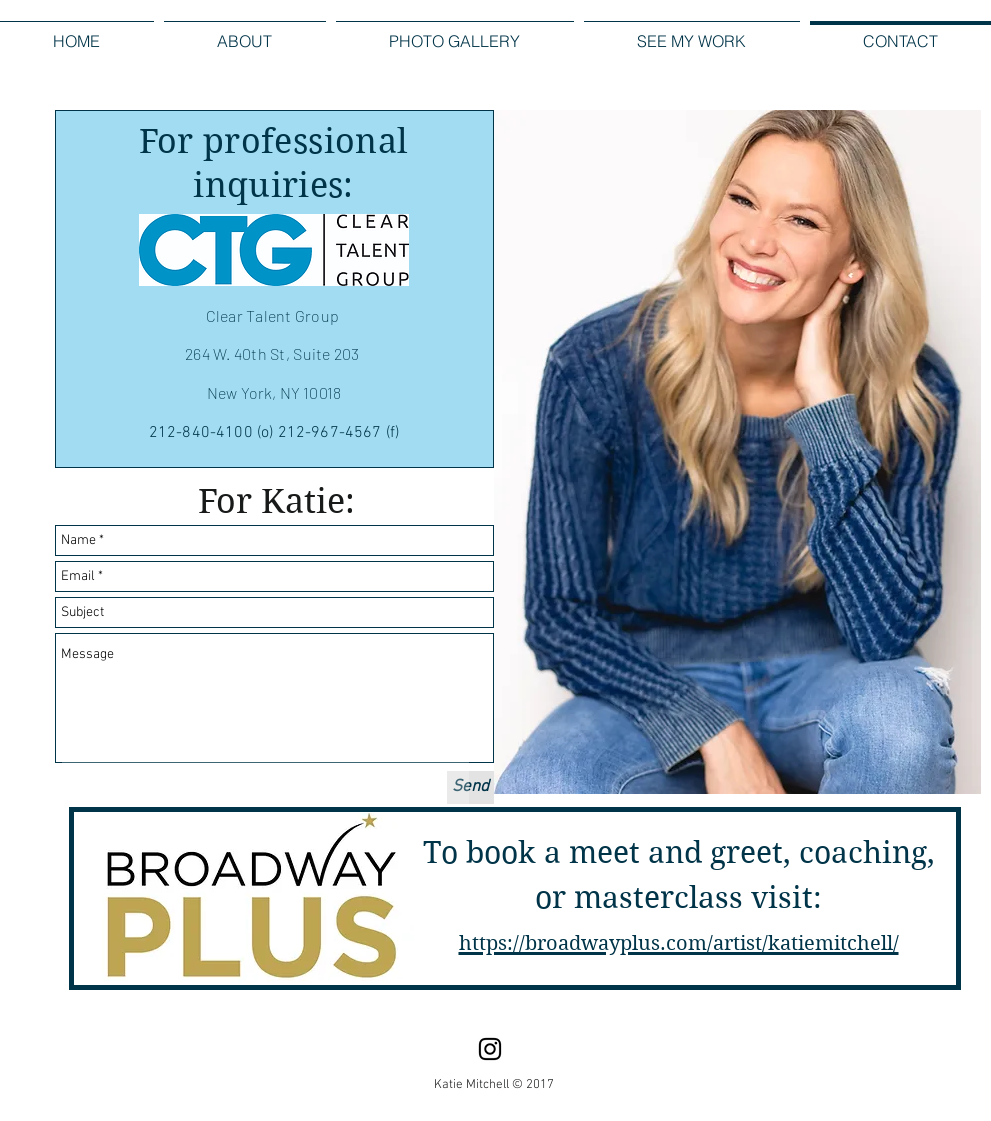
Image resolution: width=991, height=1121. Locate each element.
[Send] (470, 787)
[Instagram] (490, 1049)
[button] (455, 32)
